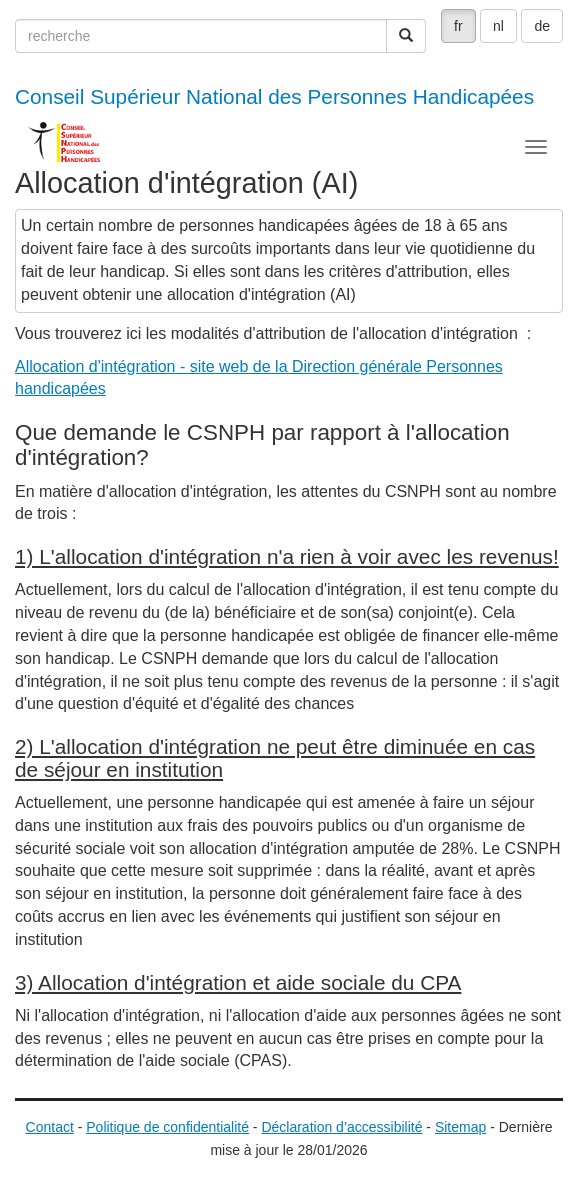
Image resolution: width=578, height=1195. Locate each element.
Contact (50, 1127)
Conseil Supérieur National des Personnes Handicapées (274, 96)
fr (458, 26)
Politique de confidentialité (167, 1127)
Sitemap (460, 1127)
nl (498, 26)
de (542, 26)
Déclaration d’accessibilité (341, 1127)
